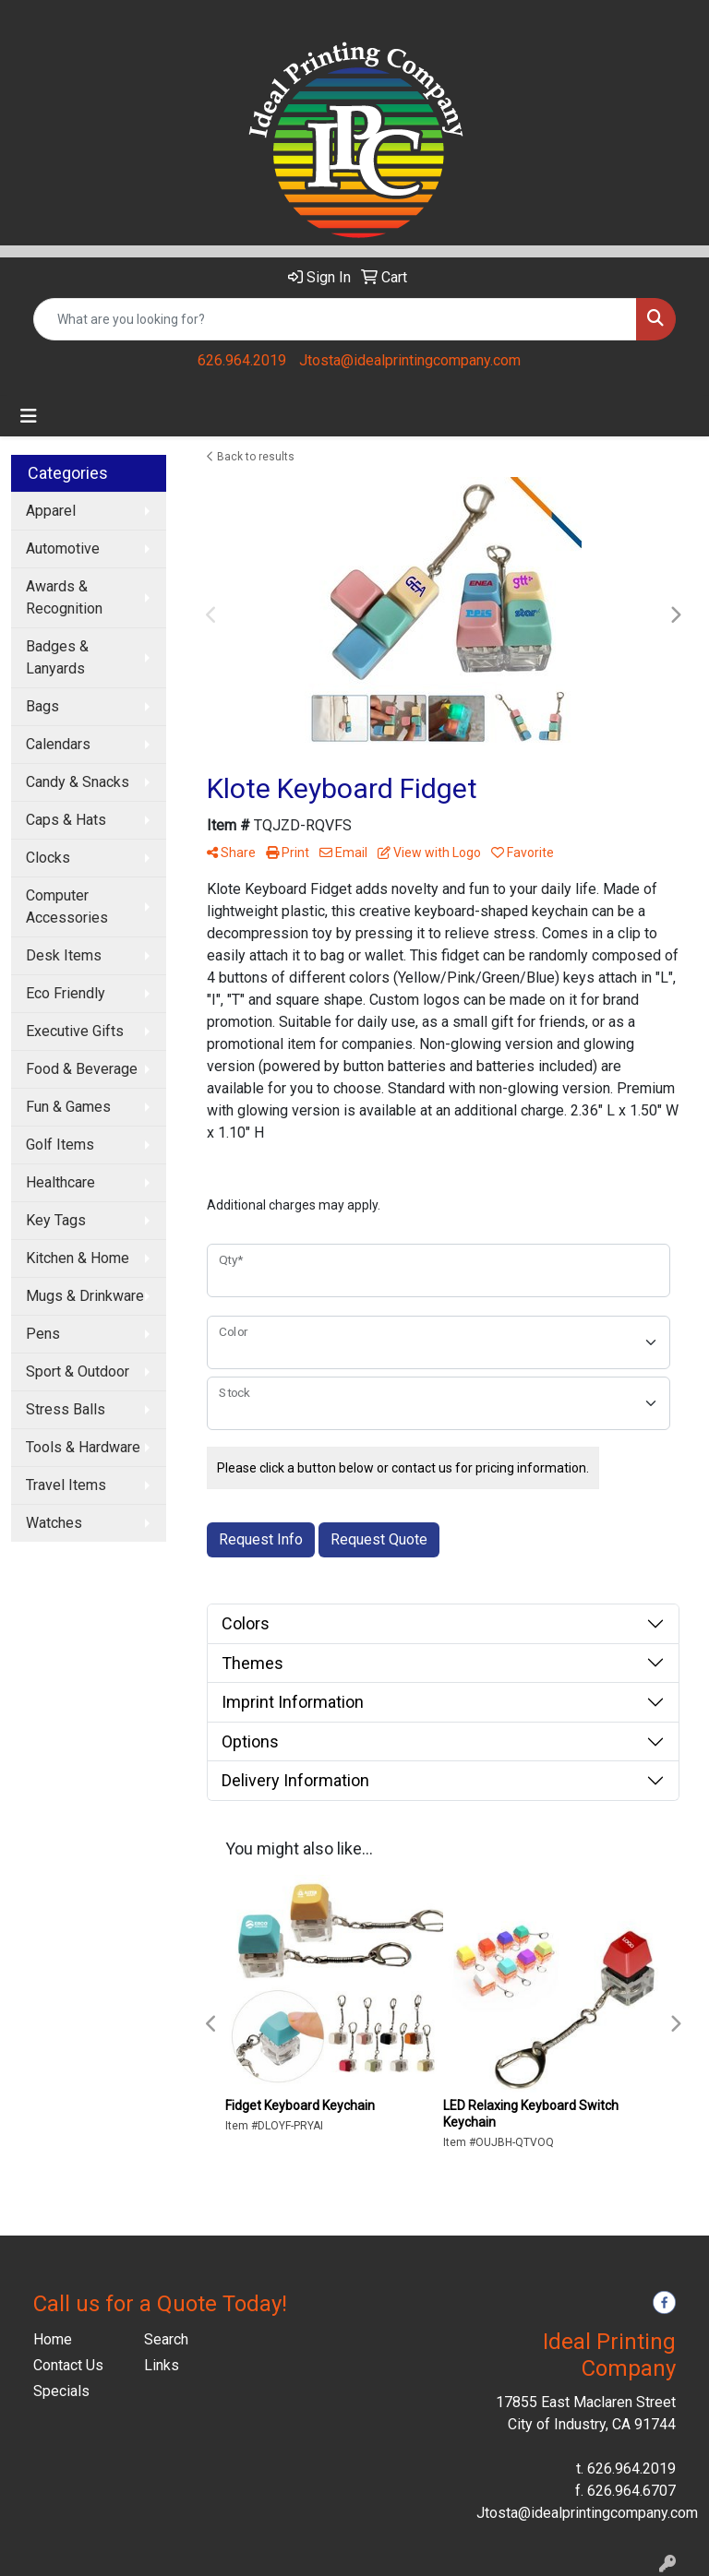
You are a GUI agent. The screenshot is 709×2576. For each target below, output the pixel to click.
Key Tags (56, 1220)
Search (166, 2339)
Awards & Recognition (64, 597)
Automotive (63, 548)
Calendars (58, 744)
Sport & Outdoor (77, 1371)
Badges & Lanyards (57, 657)
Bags (42, 706)
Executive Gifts (75, 1031)
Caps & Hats (66, 820)
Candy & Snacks (77, 782)
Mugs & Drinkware (85, 1296)
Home (52, 2339)
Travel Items (66, 1485)
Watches (54, 1523)
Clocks (48, 857)
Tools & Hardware (83, 1447)
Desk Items (64, 955)
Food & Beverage (82, 1069)
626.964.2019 (242, 360)
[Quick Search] (335, 319)
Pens (43, 1333)
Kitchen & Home (77, 1258)
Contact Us (68, 2365)
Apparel (51, 510)
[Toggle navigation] (28, 416)
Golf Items (60, 1144)
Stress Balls (65, 1409)
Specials (61, 2391)
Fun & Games (68, 1106)
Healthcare (60, 1182)
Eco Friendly (65, 993)
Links (161, 2365)
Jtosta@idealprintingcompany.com (410, 360)
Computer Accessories (67, 906)
